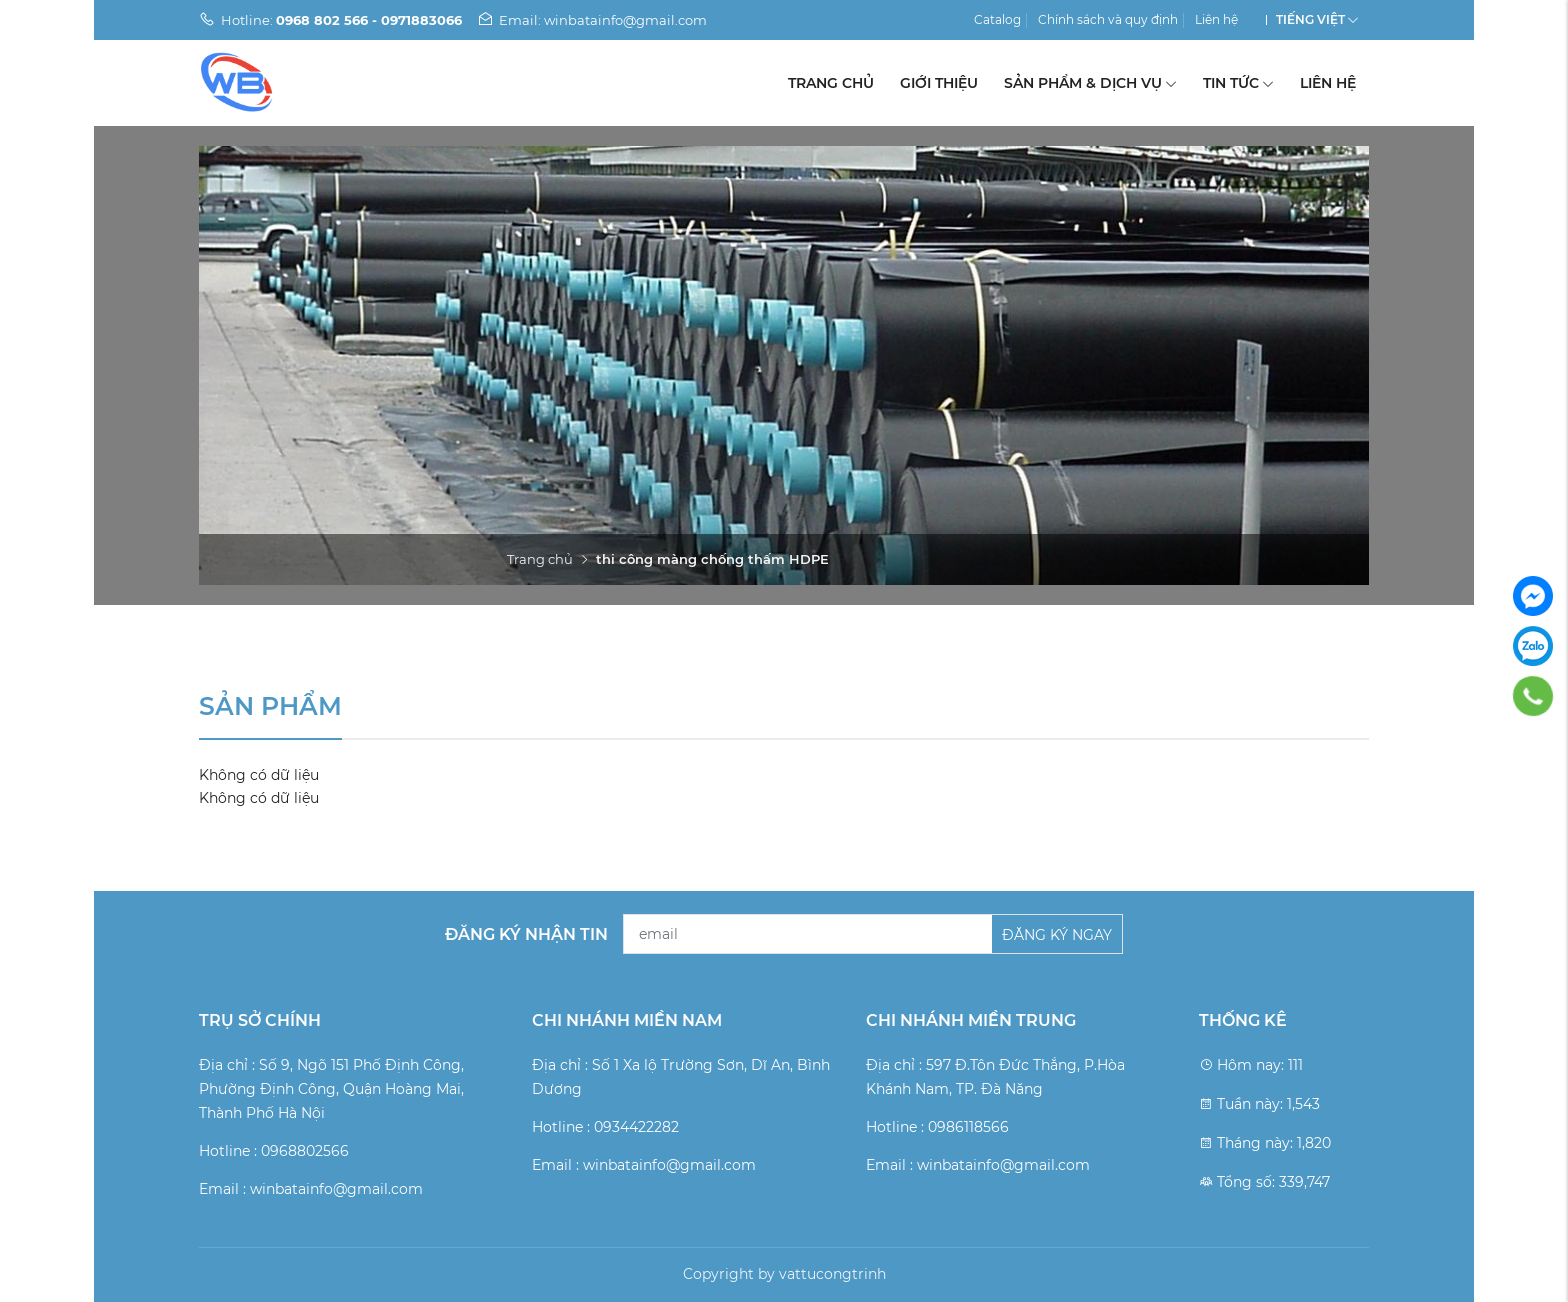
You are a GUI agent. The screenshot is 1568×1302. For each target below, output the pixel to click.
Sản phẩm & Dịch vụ (1090, 83)
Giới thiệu (939, 83)
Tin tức (1238, 83)
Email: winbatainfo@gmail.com (592, 20)
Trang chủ (831, 83)
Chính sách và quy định (1108, 19)
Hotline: (330, 20)
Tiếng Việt (1310, 19)
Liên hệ (1216, 19)
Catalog (997, 19)
